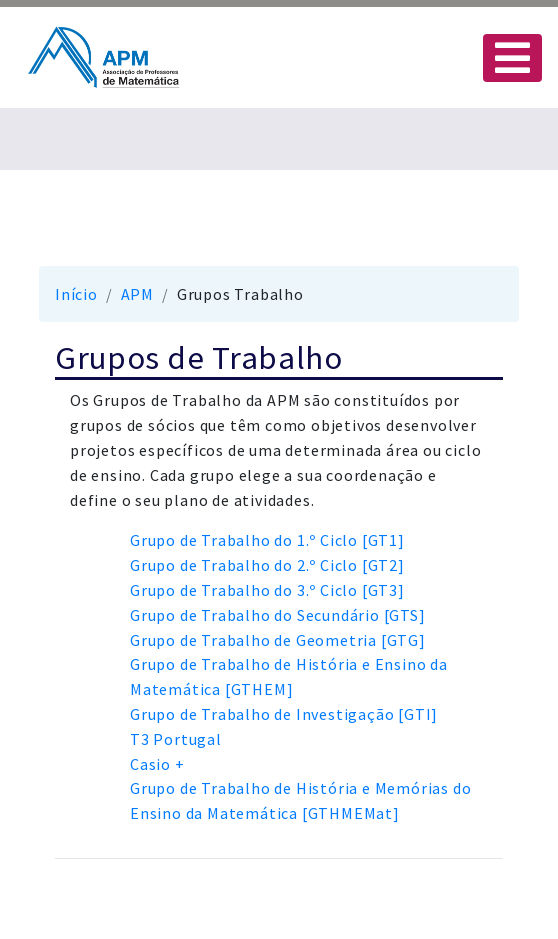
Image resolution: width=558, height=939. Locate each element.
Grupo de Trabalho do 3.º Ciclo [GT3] (267, 590)
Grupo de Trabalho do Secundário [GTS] (278, 615)
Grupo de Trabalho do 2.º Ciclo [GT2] (267, 565)
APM (137, 294)
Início (76, 294)
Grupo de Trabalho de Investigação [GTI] (284, 714)
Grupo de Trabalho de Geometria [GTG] (278, 640)
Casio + (157, 764)
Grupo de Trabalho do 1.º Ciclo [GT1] (267, 540)
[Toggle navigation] (512, 58)
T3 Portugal (176, 739)
